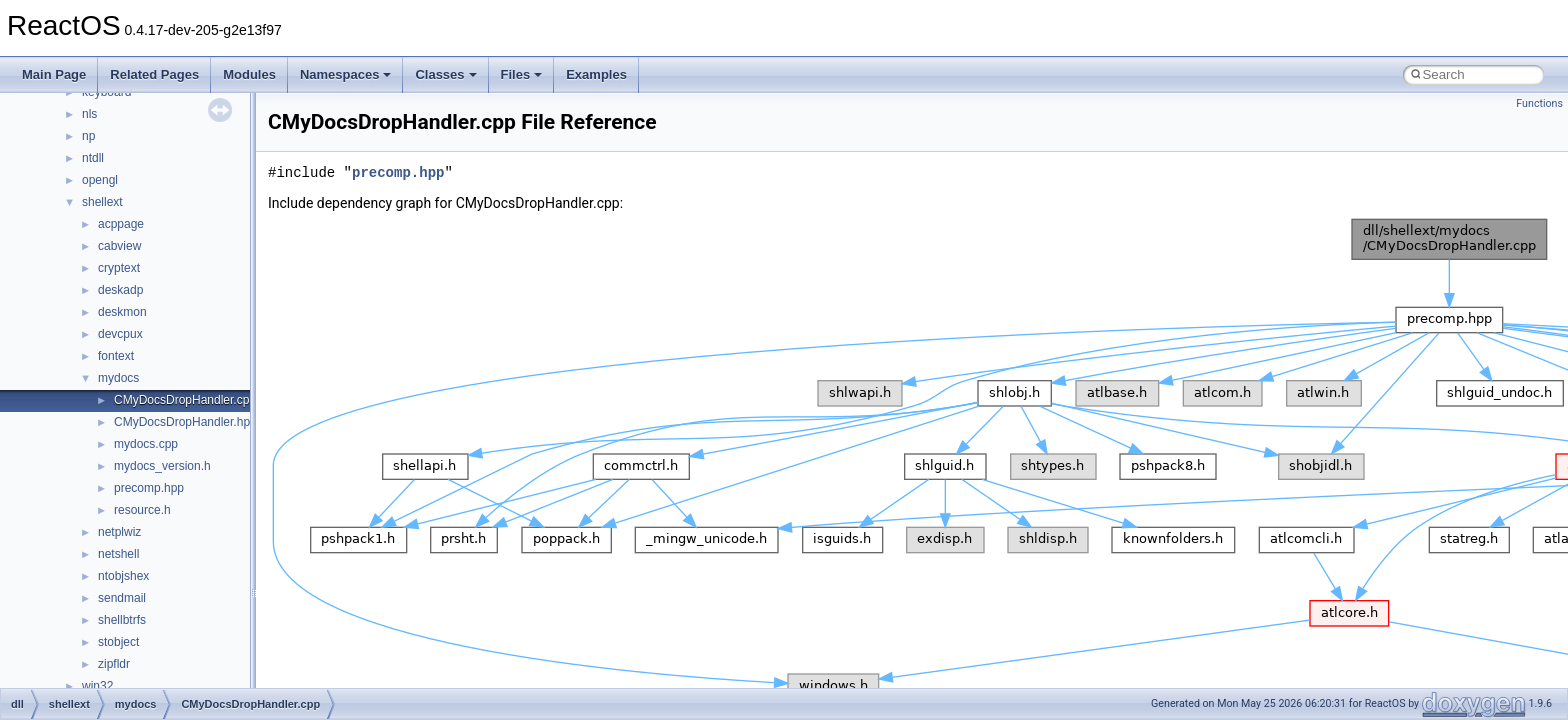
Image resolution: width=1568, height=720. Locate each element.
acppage (121, 224)
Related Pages (154, 74)
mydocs (118, 378)
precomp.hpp (149, 488)
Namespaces (346, 74)
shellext (102, 202)
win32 (97, 686)
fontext (116, 356)
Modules (249, 74)
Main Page (54, 74)
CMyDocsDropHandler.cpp (185, 400)
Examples (596, 74)
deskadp (120, 290)
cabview (119, 246)
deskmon (122, 312)
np (88, 136)
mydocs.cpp (146, 444)
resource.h (142, 510)
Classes (445, 74)
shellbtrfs (122, 620)
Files (522, 74)
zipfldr (114, 664)
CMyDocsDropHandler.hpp (185, 422)
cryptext (119, 268)
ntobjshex (123, 576)
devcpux (120, 334)
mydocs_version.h (162, 466)
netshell (118, 554)
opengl (100, 180)
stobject (118, 642)
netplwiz (119, 532)
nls (89, 114)
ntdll (93, 158)
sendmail (122, 598)
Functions (1539, 103)
